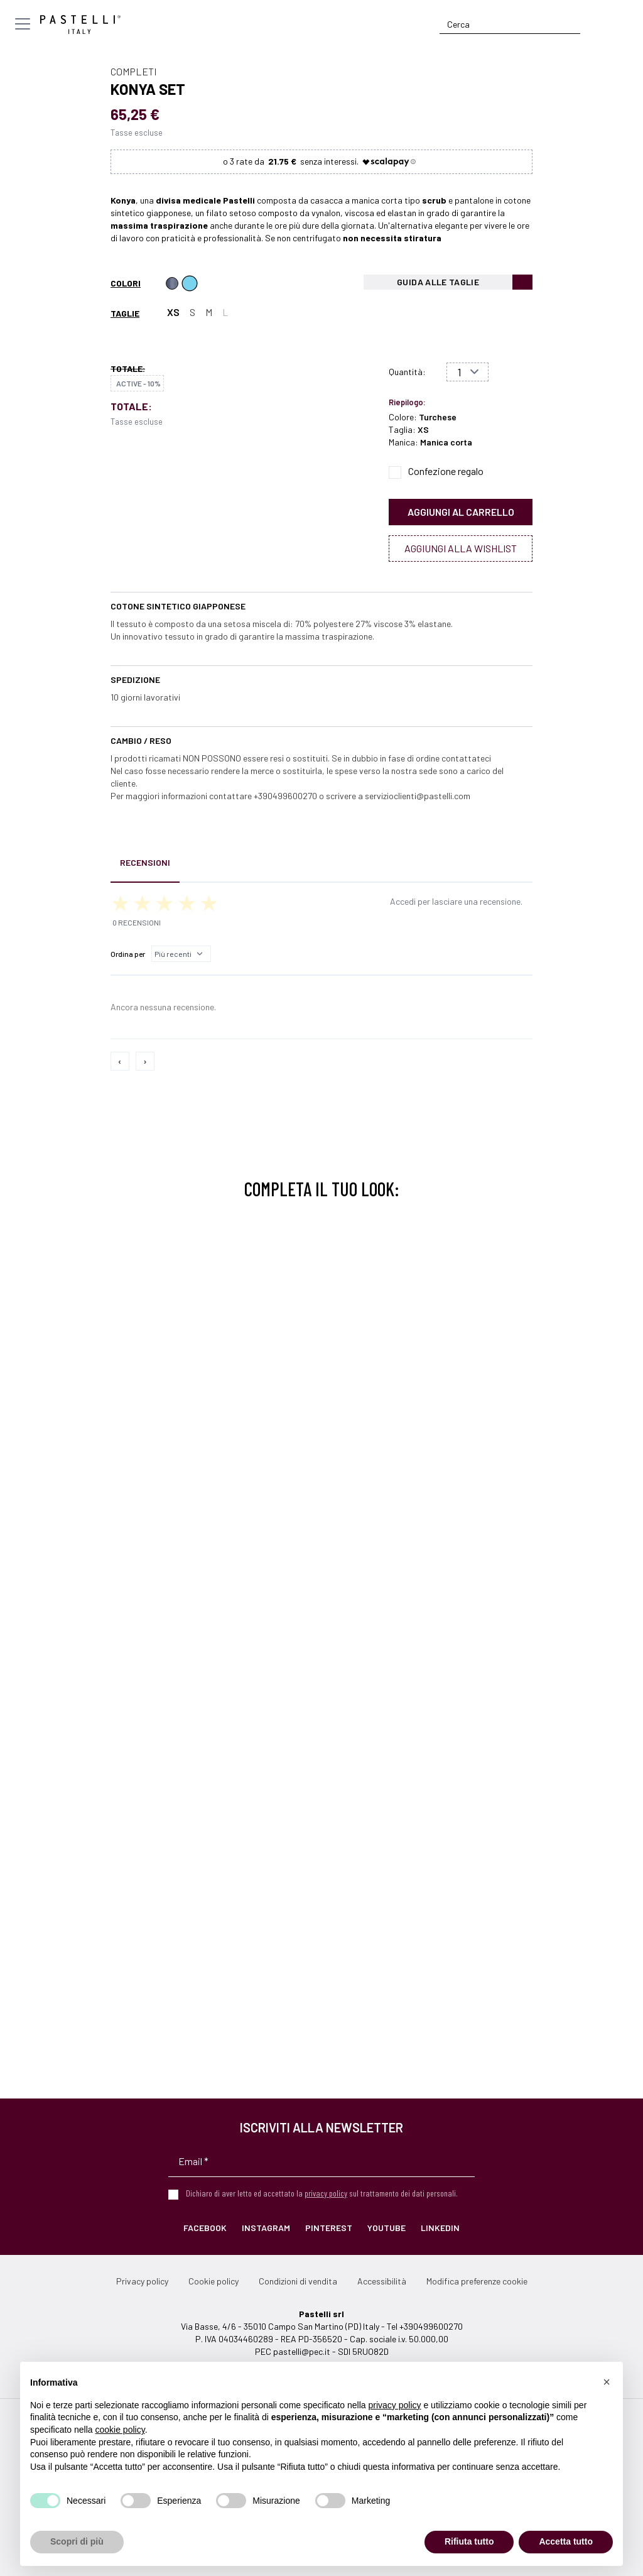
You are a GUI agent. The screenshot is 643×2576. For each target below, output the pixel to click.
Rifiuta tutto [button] (469, 2541)
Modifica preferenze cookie (476, 2281)
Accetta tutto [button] (566, 2541)
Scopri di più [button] (77, 2541)
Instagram (266, 2227)
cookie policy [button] (120, 2430)
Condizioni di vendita (298, 2281)
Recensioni (145, 862)
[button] (607, 2382)
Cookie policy (213, 2281)
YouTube (386, 2227)
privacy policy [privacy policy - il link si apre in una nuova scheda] (395, 2405)
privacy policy (326, 2193)
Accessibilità (381, 2281)
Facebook (205, 2227)
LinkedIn (440, 2227)
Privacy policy (142, 2281)
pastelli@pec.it (301, 2351)
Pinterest (328, 2227)
